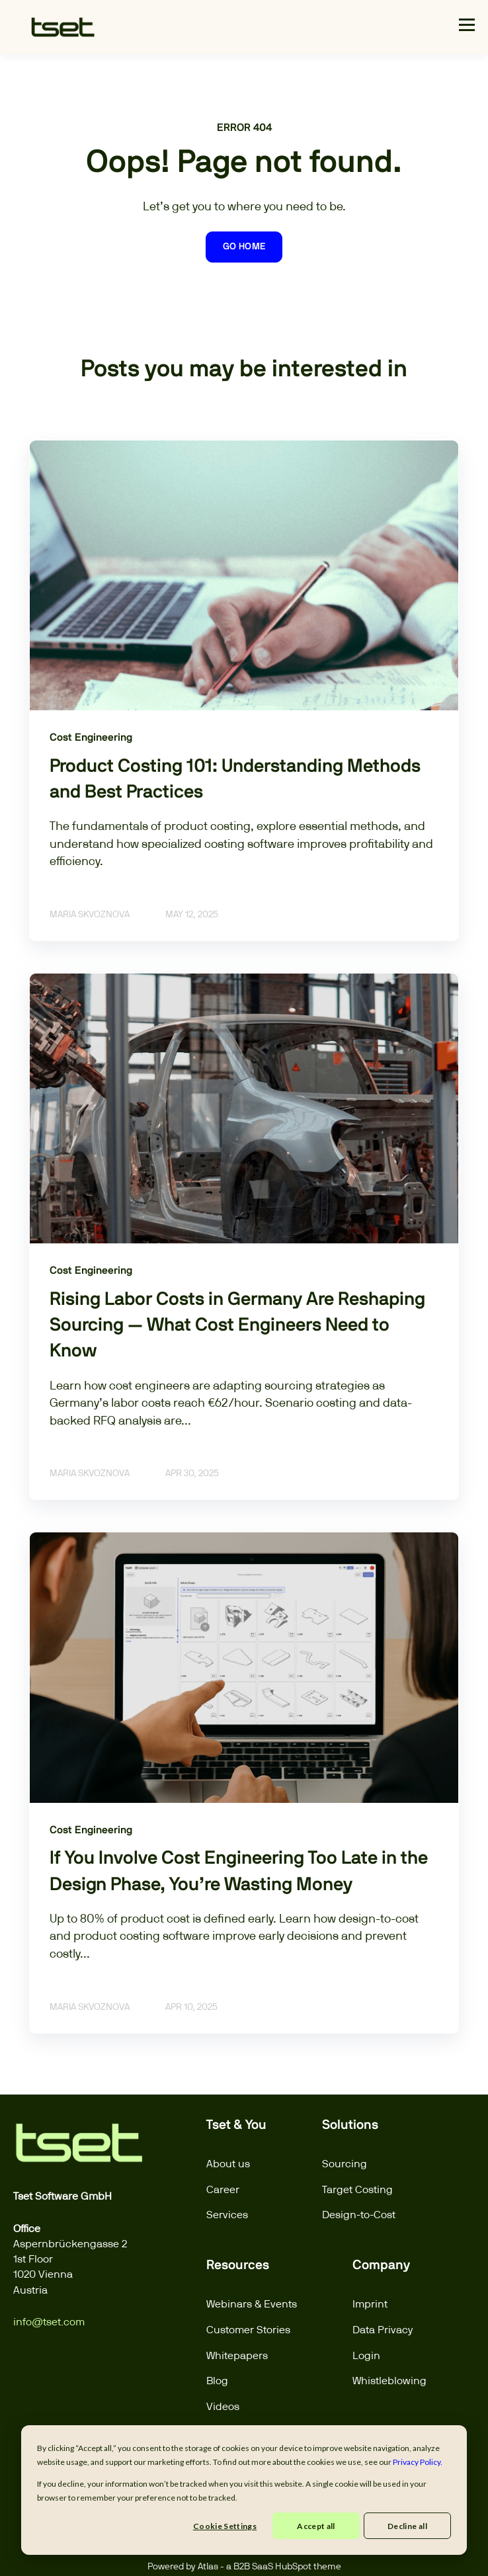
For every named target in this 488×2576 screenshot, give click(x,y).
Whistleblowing (389, 2380)
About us (228, 2163)
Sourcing (344, 2163)
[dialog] (244, 2490)
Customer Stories (248, 2329)
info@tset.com (49, 2321)
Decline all (407, 2526)
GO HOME (244, 246)
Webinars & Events (251, 2303)
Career (222, 2189)
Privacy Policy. (417, 2462)
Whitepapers (237, 2355)
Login (366, 2355)
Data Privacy (382, 2329)
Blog (217, 2380)
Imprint (369, 2303)
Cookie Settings (225, 2526)
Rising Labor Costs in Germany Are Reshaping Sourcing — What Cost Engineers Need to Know (237, 1325)
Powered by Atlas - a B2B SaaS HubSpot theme (244, 2565)
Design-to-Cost (358, 2214)
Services (227, 2214)
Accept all (316, 2526)
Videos (222, 2406)
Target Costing (357, 2189)
